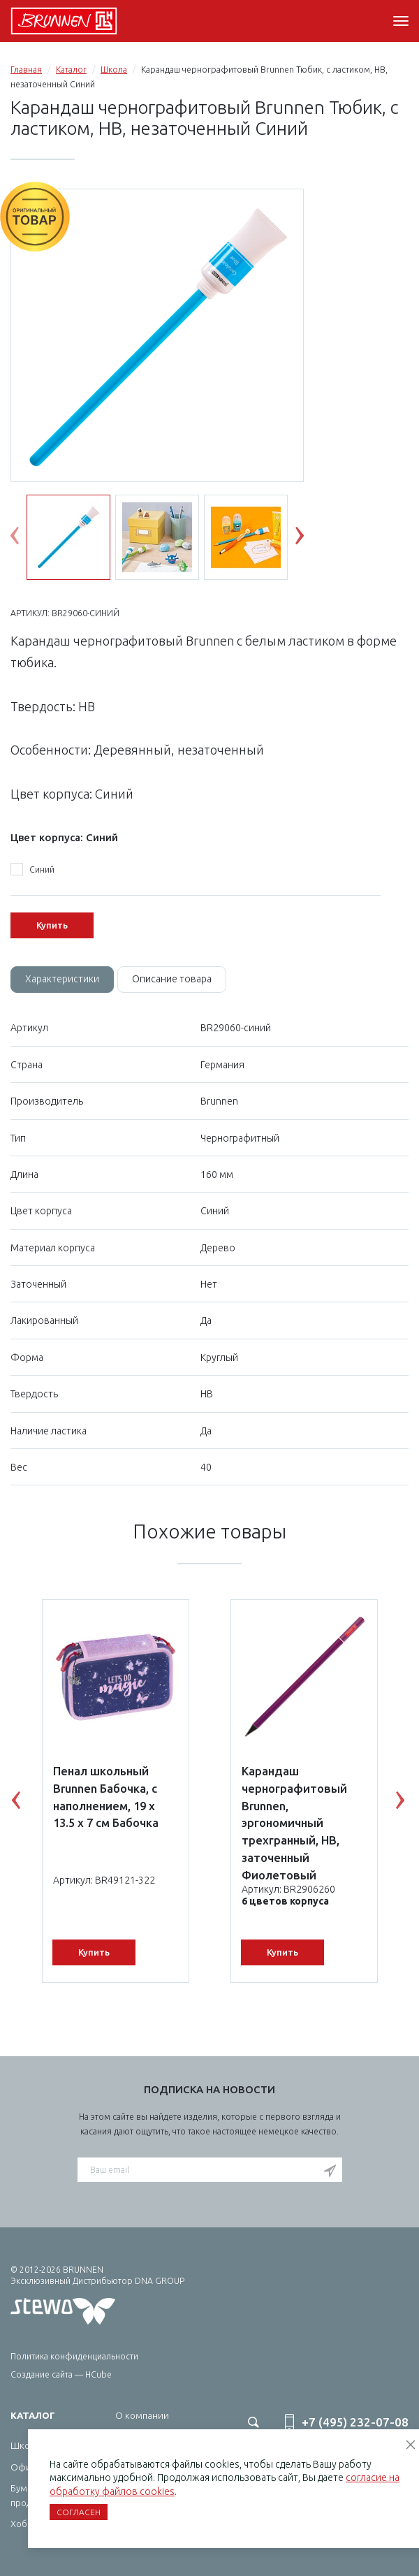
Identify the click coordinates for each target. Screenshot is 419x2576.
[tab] (62, 979)
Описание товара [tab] (172, 978)
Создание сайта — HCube (61, 2374)
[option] (157, 336)
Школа (114, 69)
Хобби (24, 2523)
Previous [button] (25, 539)
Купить (52, 925)
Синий (32, 869)
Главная (26, 69)
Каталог (71, 69)
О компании (142, 2415)
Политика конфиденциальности (74, 2356)
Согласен (79, 2512)
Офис (23, 2467)
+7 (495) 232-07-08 (355, 2422)
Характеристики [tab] (62, 978)
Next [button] (310, 539)
